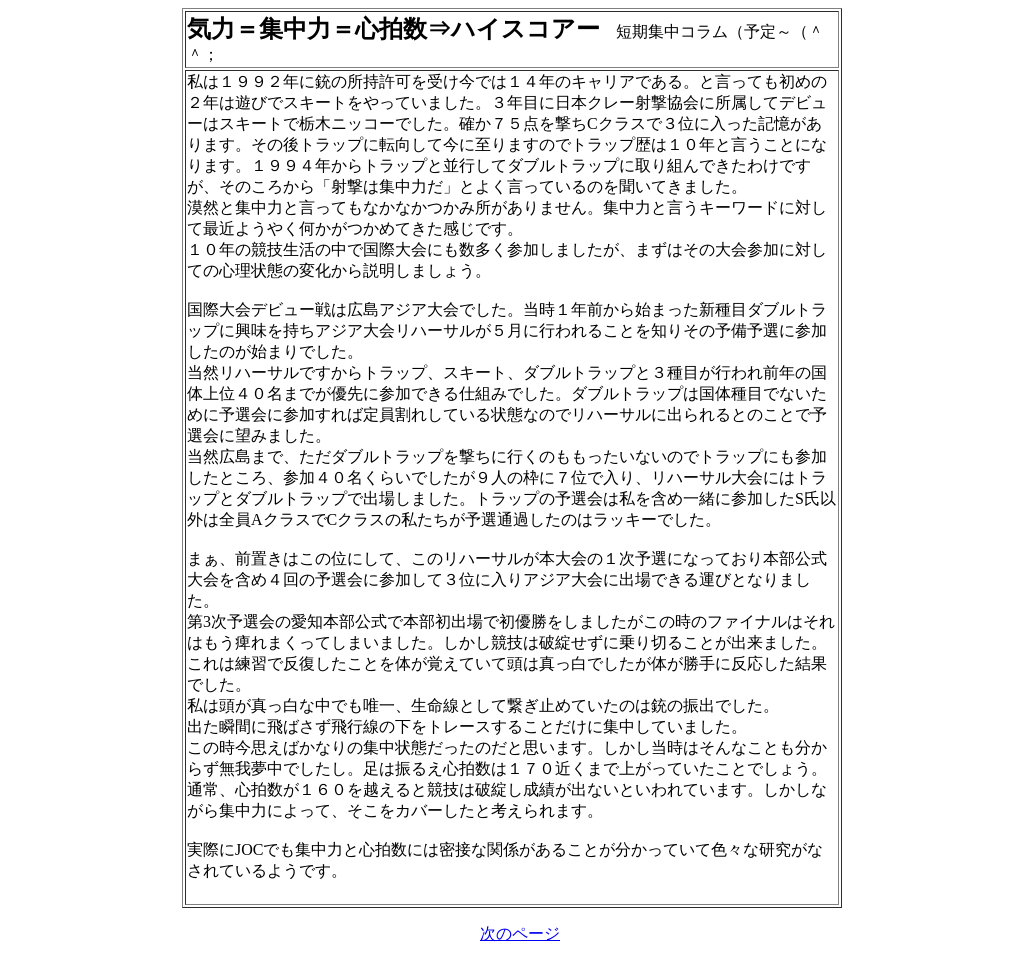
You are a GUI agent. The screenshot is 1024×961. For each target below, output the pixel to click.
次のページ (520, 933)
